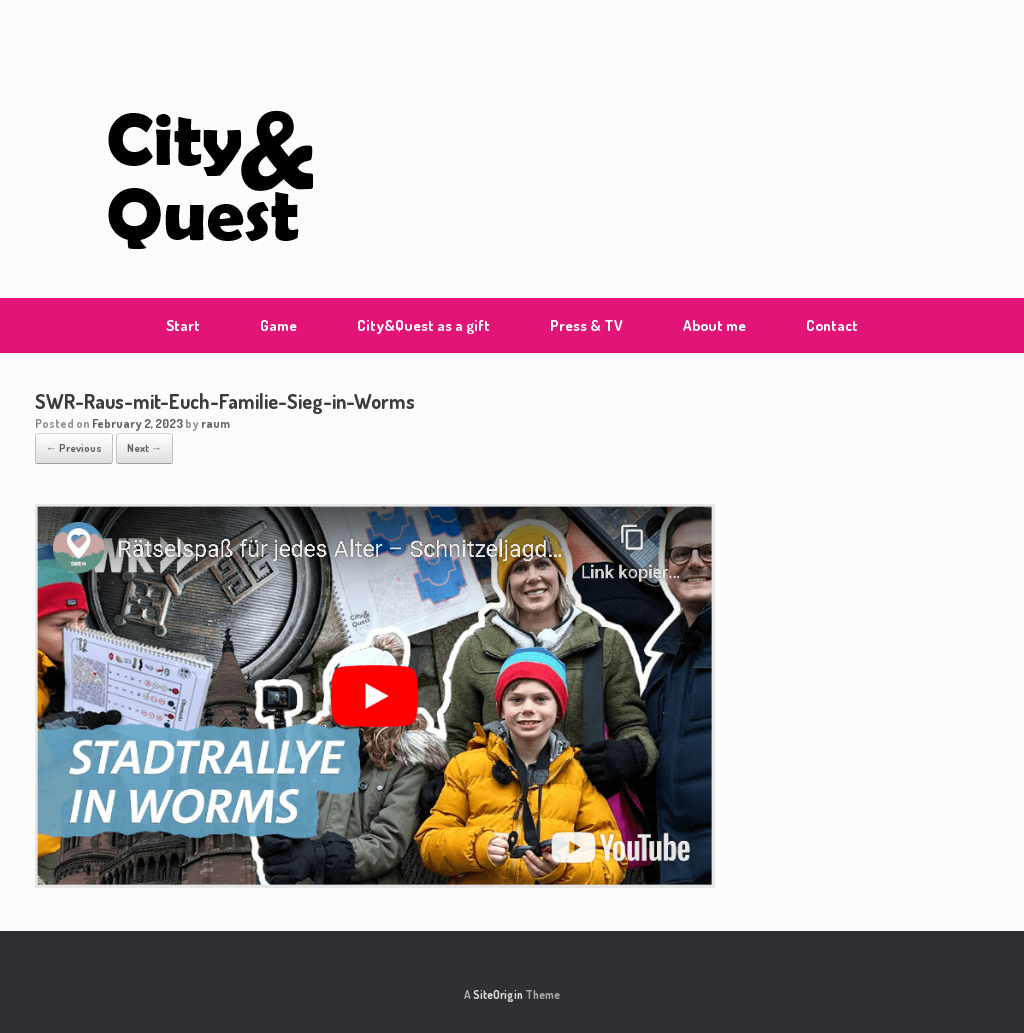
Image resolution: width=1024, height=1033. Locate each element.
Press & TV (586, 325)
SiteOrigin (498, 994)
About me (714, 325)
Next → (144, 448)
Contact (832, 325)
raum (215, 423)
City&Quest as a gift (423, 325)
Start (183, 325)
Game (278, 325)
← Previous (74, 448)
